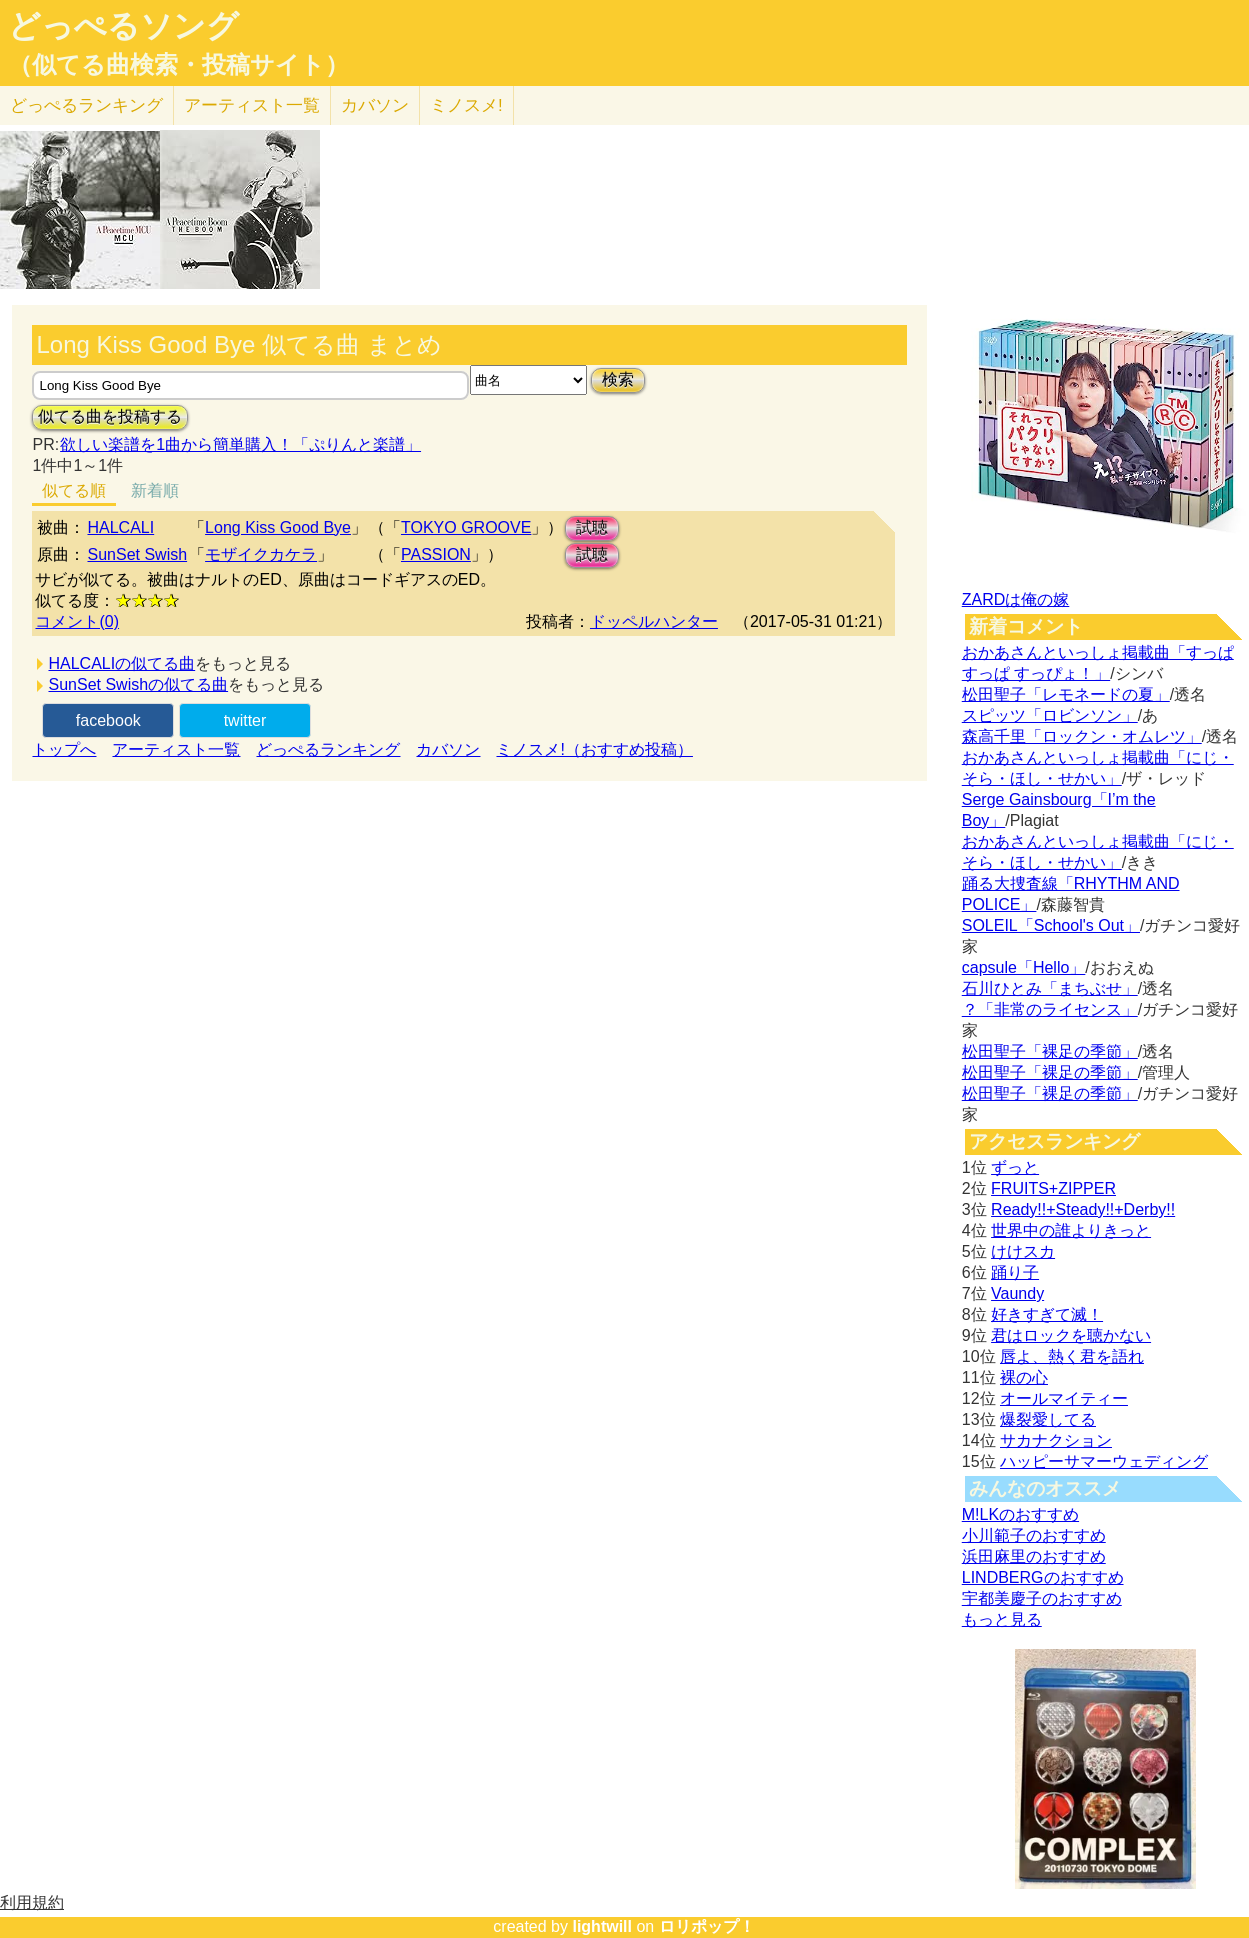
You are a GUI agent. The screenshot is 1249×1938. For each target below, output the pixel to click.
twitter (245, 720)
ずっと (1015, 1167)
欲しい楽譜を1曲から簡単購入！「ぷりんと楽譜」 (240, 444)
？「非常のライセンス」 (1050, 1009)
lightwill (602, 1926)
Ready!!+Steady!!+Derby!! (1083, 1209)
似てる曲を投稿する (110, 416)
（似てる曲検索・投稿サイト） (178, 65)
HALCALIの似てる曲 (121, 663)
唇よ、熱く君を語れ (1072, 1356)
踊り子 (1015, 1272)
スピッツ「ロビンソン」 (1050, 715)
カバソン (375, 105)
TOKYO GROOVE (466, 527)
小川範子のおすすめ (1034, 1535)
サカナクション (1056, 1440)
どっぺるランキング (328, 749)
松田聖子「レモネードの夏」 (1066, 694)
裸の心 (1024, 1377)
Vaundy (1017, 1293)
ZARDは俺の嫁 (1016, 599)
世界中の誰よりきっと (1071, 1230)
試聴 (592, 527)
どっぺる (86, 105)
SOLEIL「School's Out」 (1051, 925)
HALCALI (120, 527)
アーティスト (252, 105)
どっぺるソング (123, 26)
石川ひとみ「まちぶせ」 (1050, 988)
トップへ (64, 749)
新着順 (155, 490)
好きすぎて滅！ (1047, 1314)
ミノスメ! (466, 105)
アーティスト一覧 (176, 749)
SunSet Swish (137, 554)
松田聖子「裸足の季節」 (1050, 1051)
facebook (108, 720)
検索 (618, 379)
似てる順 (74, 490)
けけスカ (1023, 1251)
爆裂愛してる (1048, 1419)
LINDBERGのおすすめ (1043, 1577)
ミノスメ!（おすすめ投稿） (594, 749)
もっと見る (1002, 1619)
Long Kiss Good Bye (278, 527)
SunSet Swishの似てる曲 (138, 684)
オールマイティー (1064, 1398)
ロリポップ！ (707, 1926)
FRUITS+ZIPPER (1053, 1188)
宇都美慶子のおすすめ (1042, 1598)
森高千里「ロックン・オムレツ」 (1082, 736)
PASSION (436, 554)
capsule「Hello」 (1024, 967)
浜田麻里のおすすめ (1034, 1556)
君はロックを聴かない (1071, 1335)
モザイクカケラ (261, 554)
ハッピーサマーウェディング (1104, 1461)
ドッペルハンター (654, 621)
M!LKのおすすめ (1020, 1514)
